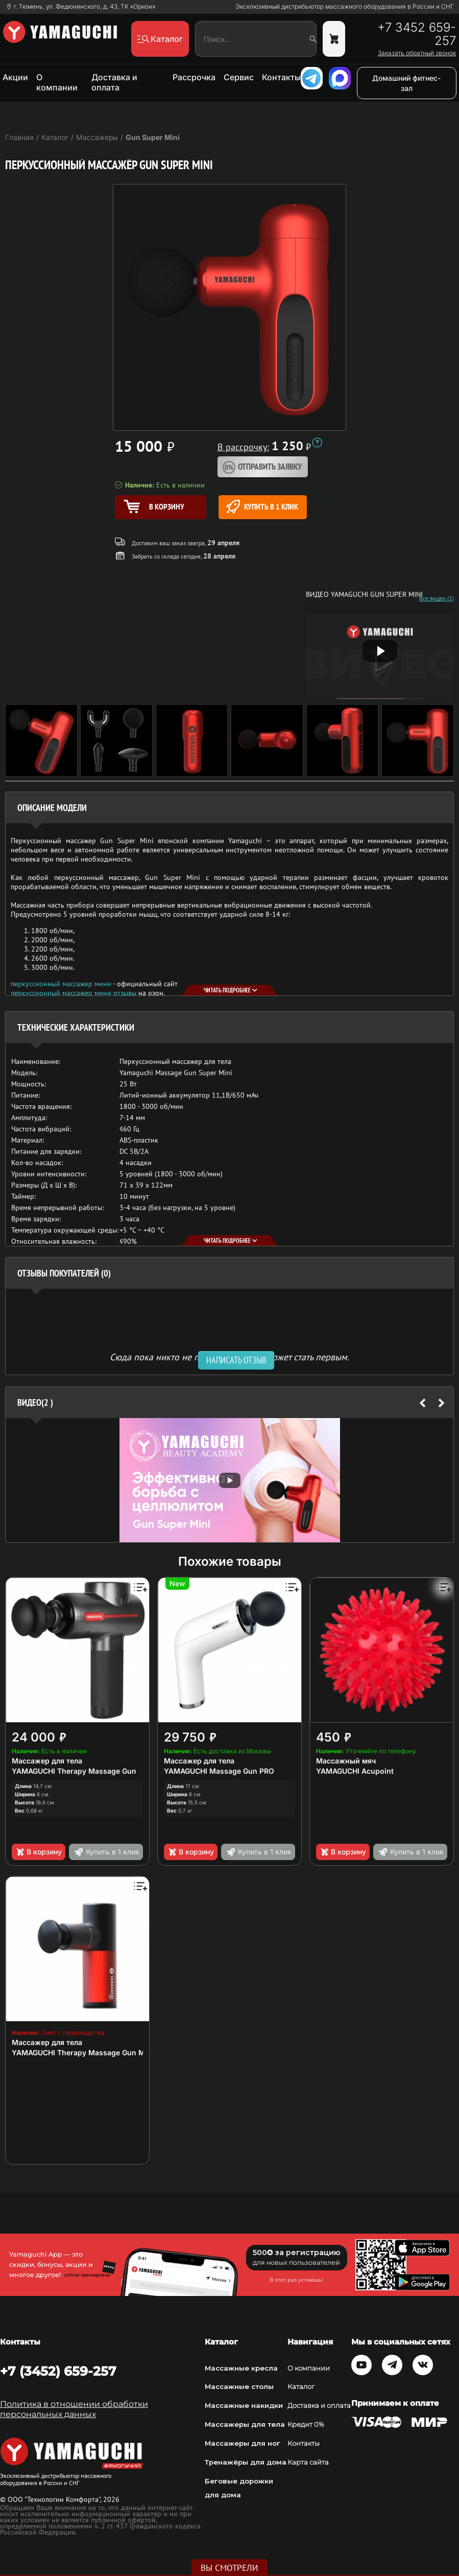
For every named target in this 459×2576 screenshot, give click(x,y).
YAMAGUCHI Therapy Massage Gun (74, 1771)
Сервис (239, 77)
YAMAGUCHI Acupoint (355, 1771)
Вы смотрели (229, 2567)
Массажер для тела (47, 1760)
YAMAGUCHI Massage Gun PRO (219, 1771)
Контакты (281, 77)
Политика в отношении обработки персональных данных (74, 2409)
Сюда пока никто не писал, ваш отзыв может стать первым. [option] (229, 1356)
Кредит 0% (305, 2424)
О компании (57, 82)
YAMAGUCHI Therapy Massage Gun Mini (83, 2052)
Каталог (301, 2386)
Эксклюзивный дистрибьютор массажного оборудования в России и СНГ (344, 6)
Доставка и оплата (114, 82)
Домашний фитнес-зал (406, 83)
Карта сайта (308, 2462)
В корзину (38, 1852)
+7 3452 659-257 (416, 34)
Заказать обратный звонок (417, 53)
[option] (229, 1480)
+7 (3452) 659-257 (58, 2371)
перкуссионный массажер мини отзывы (73, 992)
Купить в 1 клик (262, 507)
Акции (15, 77)
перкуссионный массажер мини (61, 983)
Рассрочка (194, 77)
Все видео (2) (436, 598)
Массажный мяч (346, 1760)
